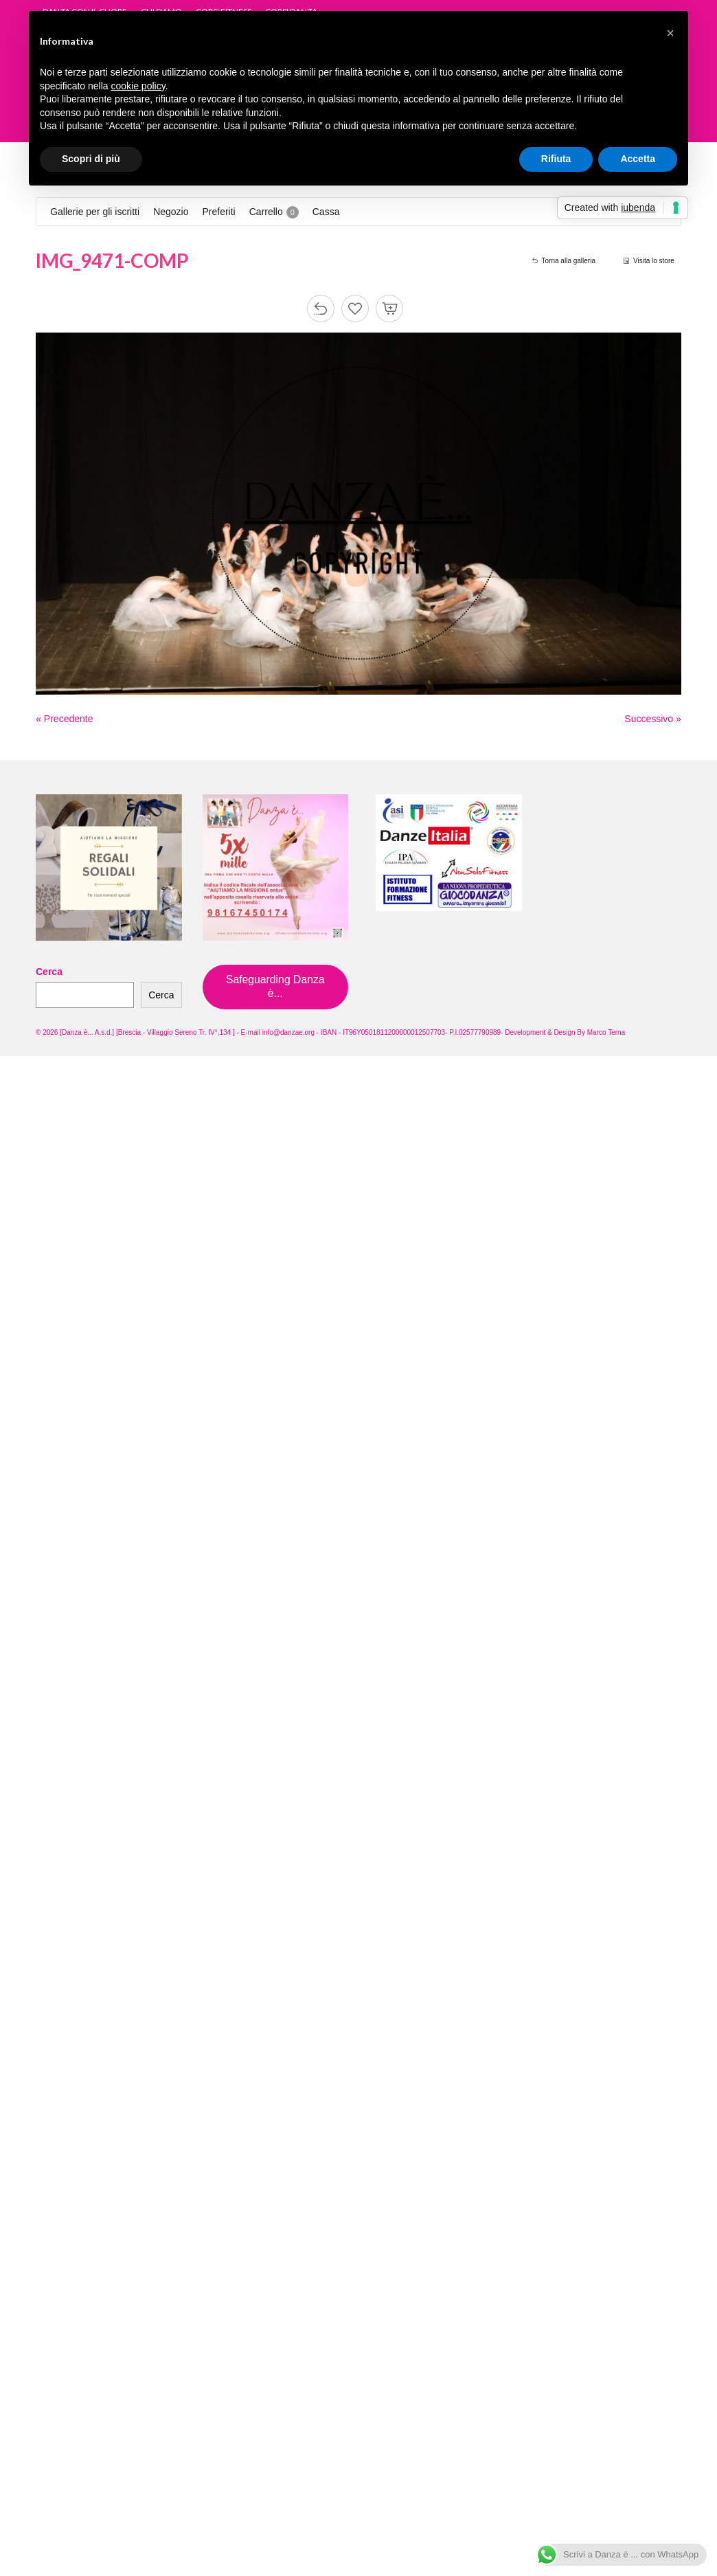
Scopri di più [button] (91, 158)
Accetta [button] (637, 158)
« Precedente (64, 718)
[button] (670, 33)
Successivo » (652, 718)
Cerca (49, 971)
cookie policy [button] (138, 85)
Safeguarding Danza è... (275, 986)
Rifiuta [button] (556, 158)
